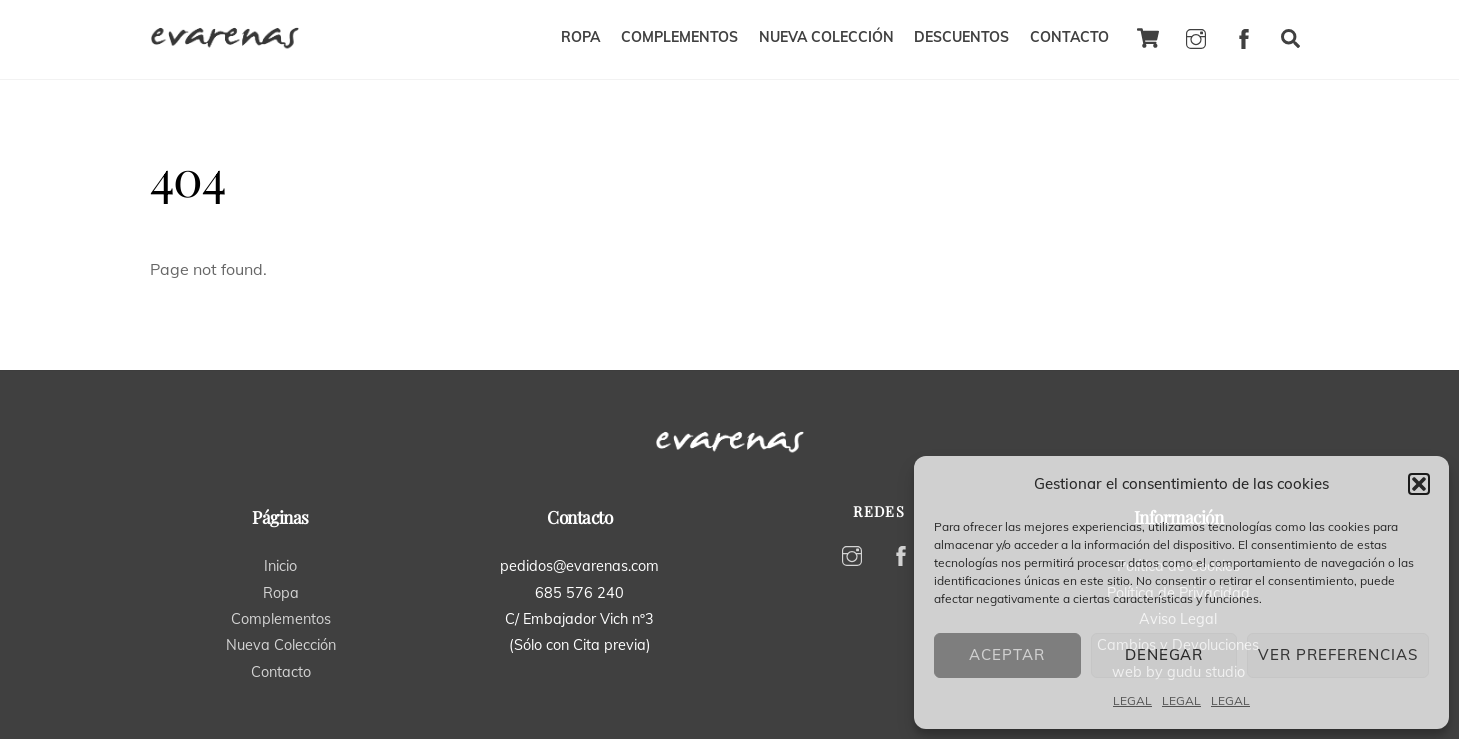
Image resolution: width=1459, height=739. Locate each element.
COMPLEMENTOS (679, 37)
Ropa (281, 593)
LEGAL (1132, 700)
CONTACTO (1069, 37)
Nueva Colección (281, 645)
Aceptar (1007, 654)
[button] (1419, 484)
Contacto (281, 672)
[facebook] (1244, 36)
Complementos (281, 619)
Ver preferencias (1338, 654)
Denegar (1164, 654)
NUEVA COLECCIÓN (826, 37)
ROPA (580, 37)
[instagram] (1196, 36)
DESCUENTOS (961, 37)
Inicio (280, 566)
